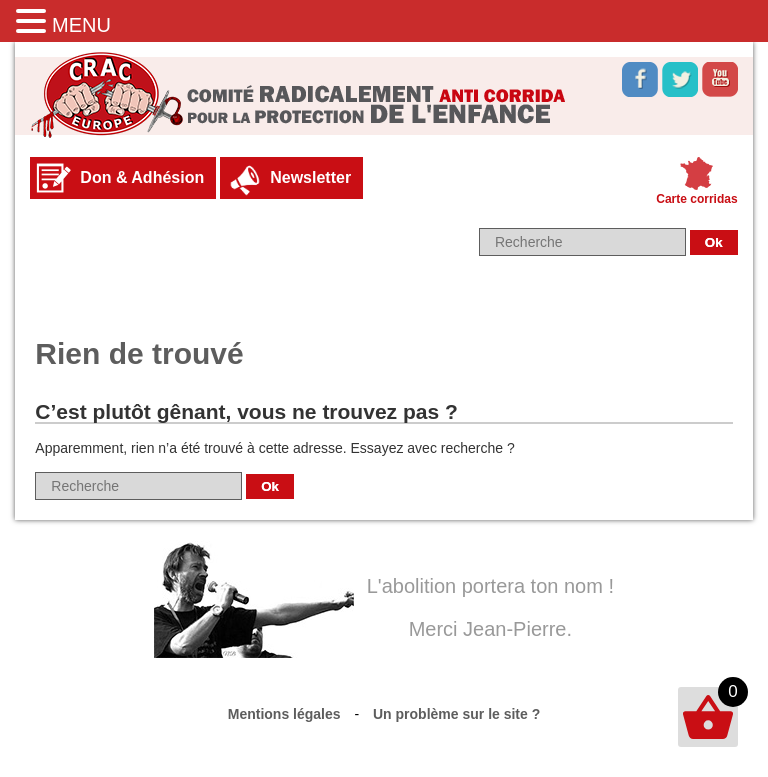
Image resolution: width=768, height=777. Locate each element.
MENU (81, 25)
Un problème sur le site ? (456, 714)
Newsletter (310, 177)
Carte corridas (696, 199)
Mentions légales (284, 714)
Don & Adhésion (142, 177)
